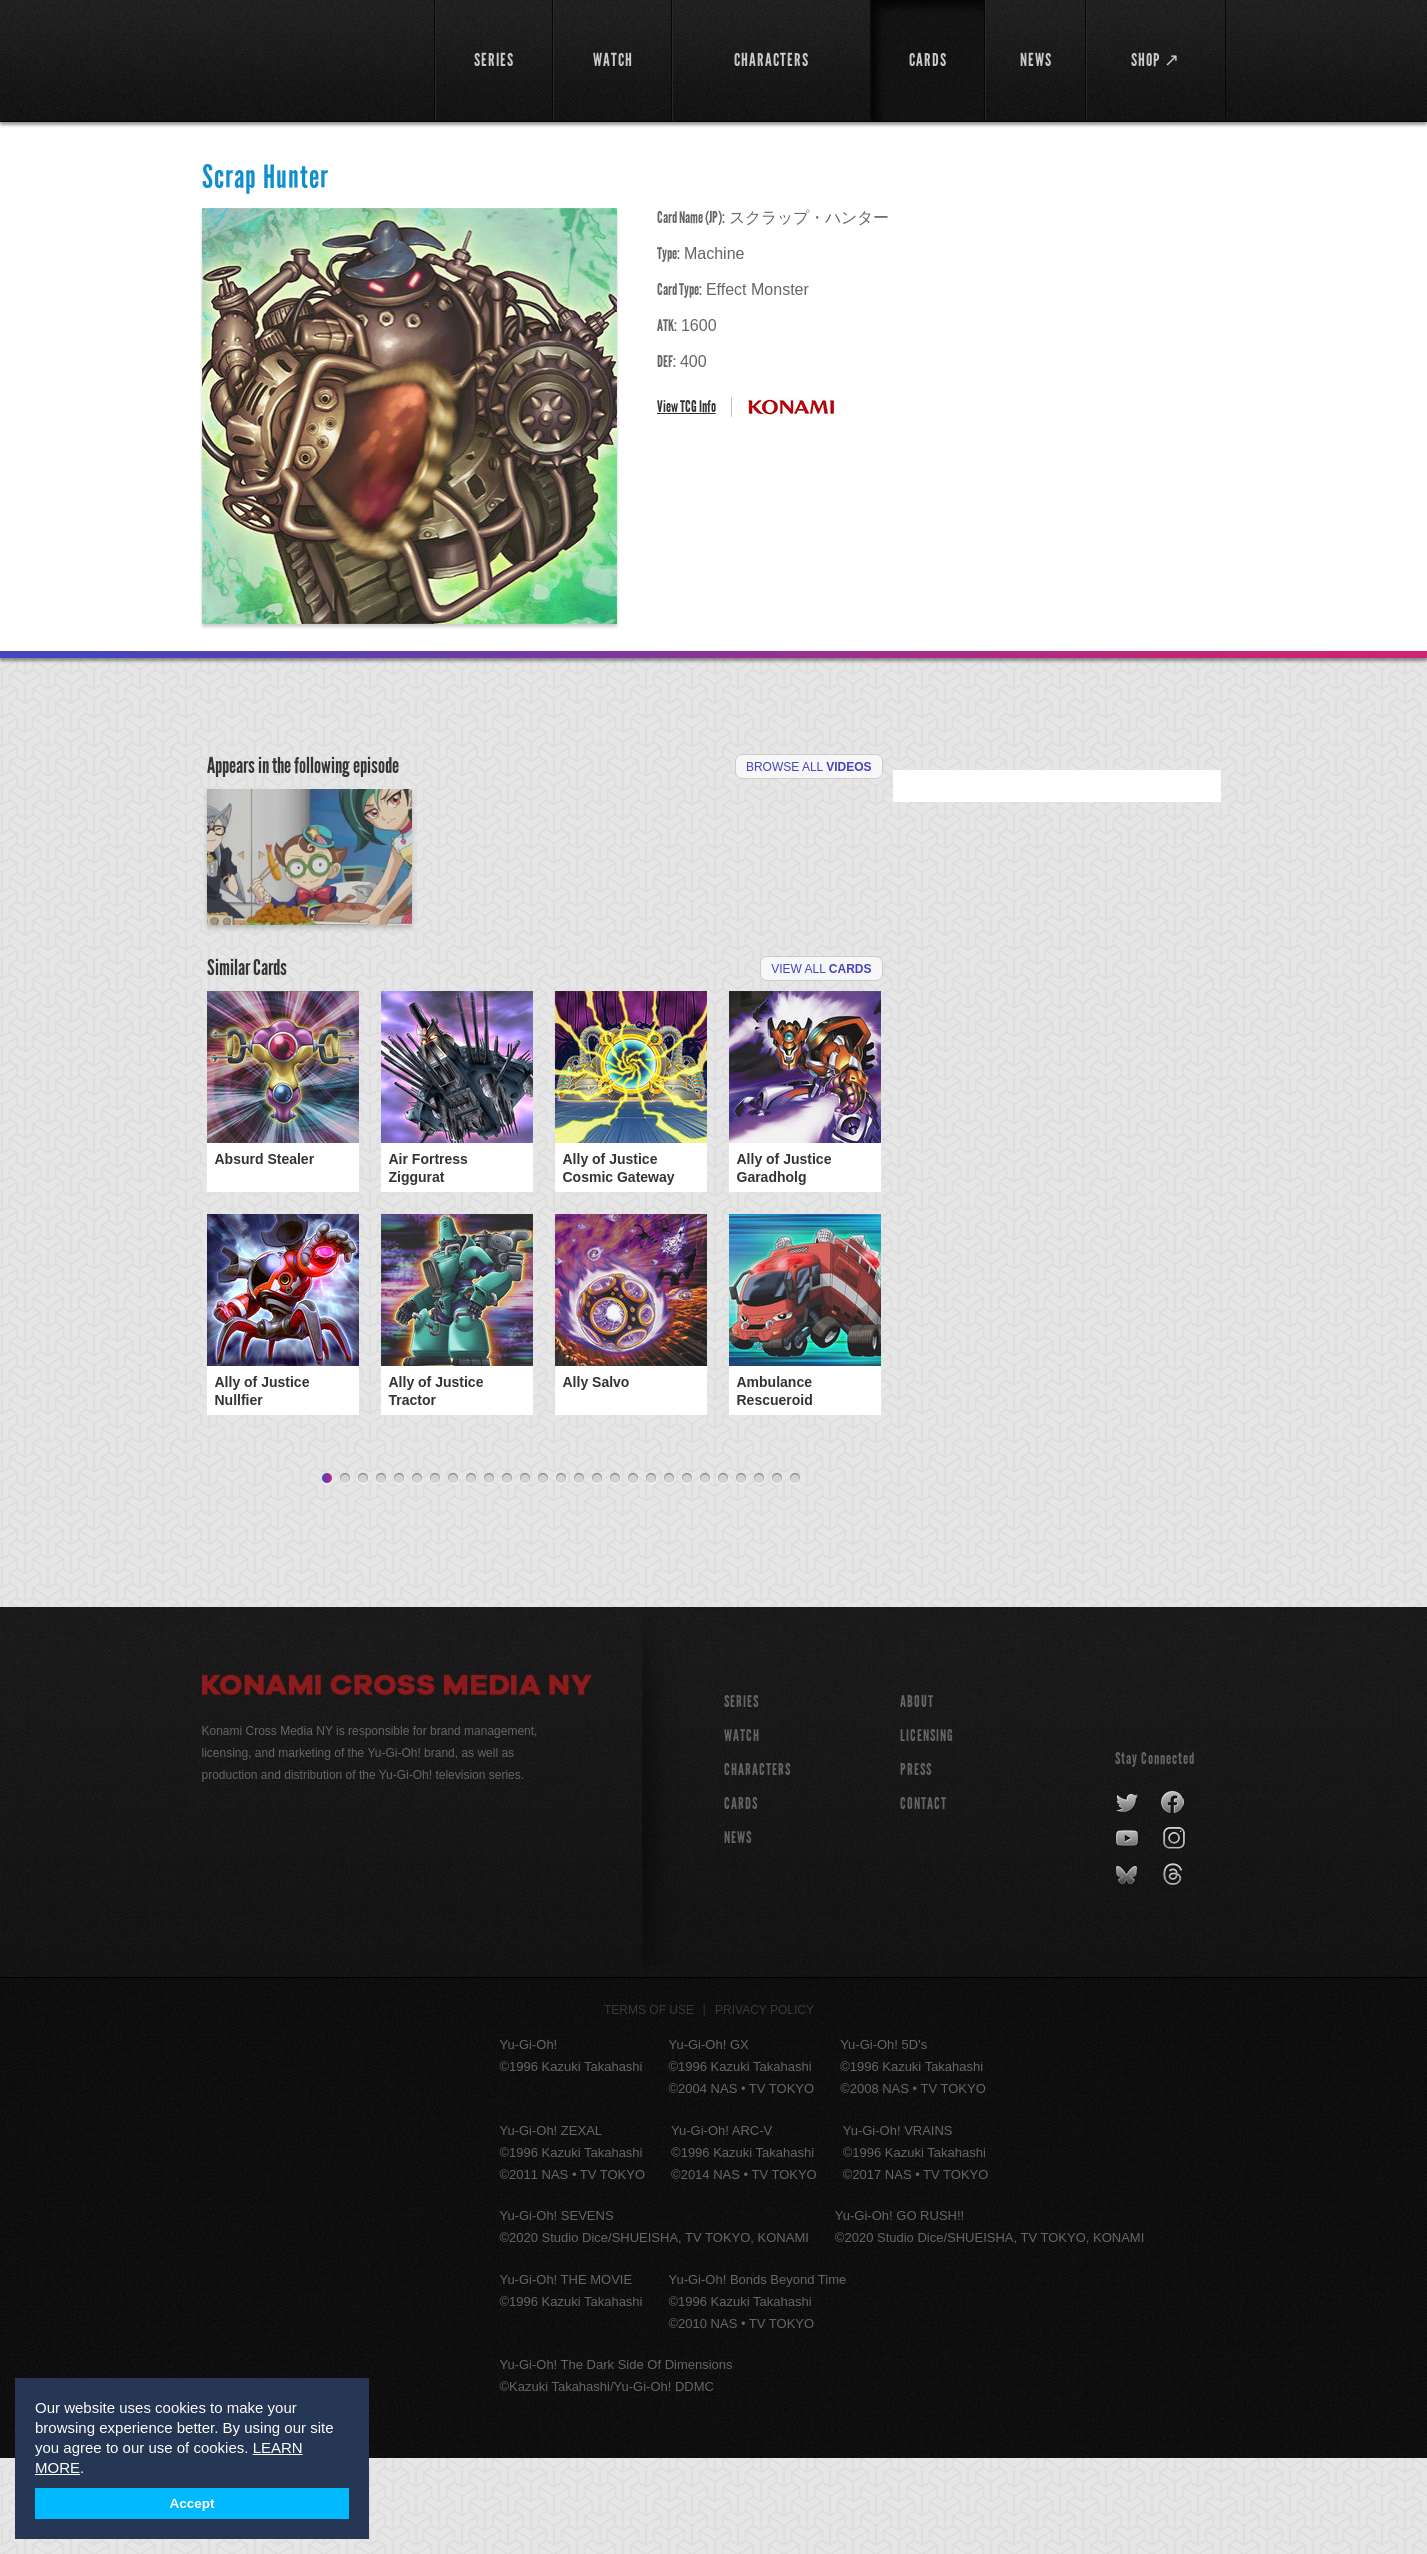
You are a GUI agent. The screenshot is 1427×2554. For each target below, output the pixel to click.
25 (759, 1575)
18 (633, 1575)
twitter (1127, 1899)
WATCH (742, 1831)
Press (916, 1865)
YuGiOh (306, 57)
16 (597, 1575)
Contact (923, 1899)
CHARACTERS (757, 1865)
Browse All (809, 767)
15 (579, 1575)
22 (705, 1575)
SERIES (741, 1797)
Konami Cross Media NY (397, 1784)
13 (543, 1575)
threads (1175, 1971)
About (917, 1797)
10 (489, 1575)
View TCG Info (686, 406)
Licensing (927, 1831)
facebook (1173, 1899)
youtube (1128, 1935)
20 (669, 1575)
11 (507, 1575)
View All (821, 1065)
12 (525, 1575)
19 (651, 1575)
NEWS (738, 1933)
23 (723, 1575)
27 (795, 1575)
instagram (1175, 1935)
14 (561, 1575)
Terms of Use (649, 2106)
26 (777, 1575)
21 (687, 1575)
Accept (191, 2503)
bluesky (1128, 1971)
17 (615, 1575)
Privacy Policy (764, 2106)
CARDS (741, 1899)
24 (741, 1575)
